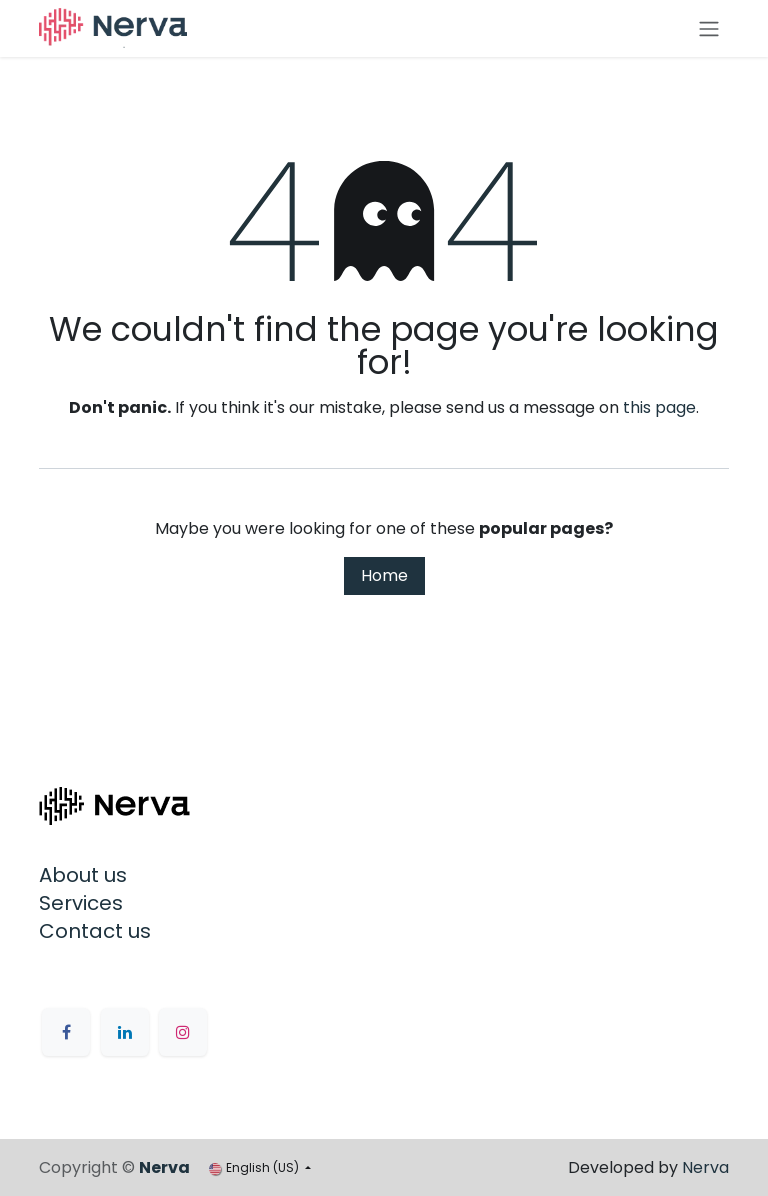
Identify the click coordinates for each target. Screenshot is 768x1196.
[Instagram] (183, 1032)
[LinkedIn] (125, 1032)
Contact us (95, 931)
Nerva (705, 1167)
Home (384, 575)
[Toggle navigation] (709, 28)
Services (81, 903)
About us (83, 875)
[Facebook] (66, 1032)
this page (659, 407)
